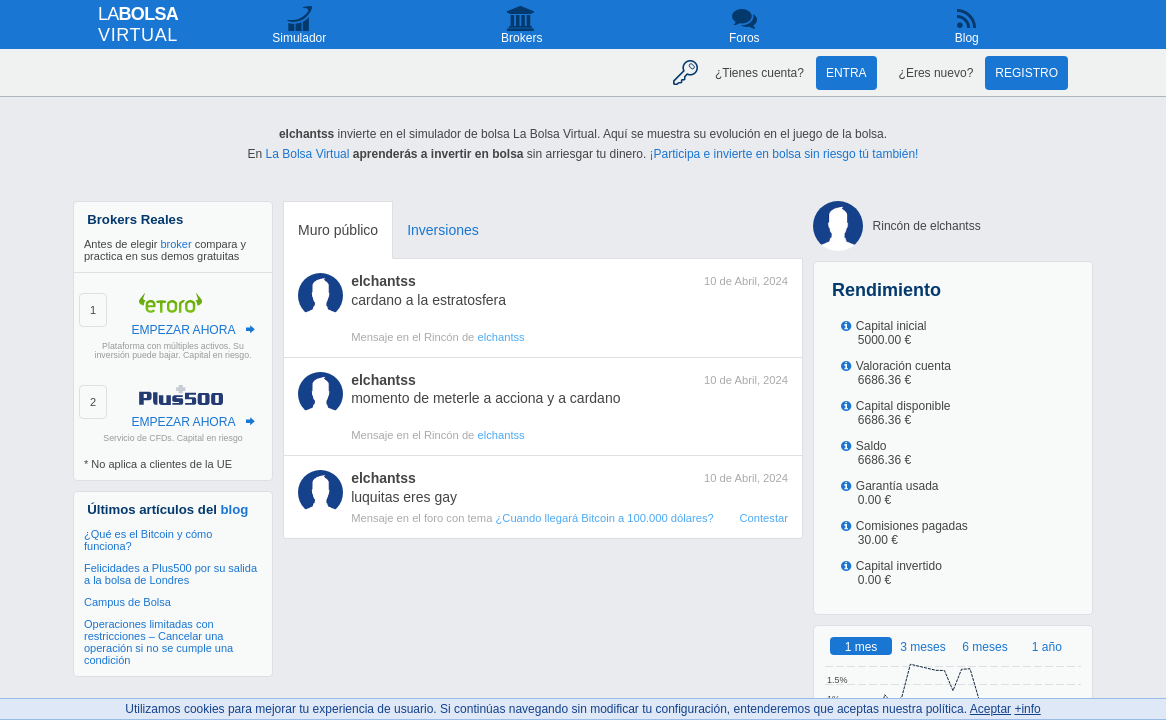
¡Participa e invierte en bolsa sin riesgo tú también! (784, 154)
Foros (744, 38)
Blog (967, 38)
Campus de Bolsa (127, 602)
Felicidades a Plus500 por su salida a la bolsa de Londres (170, 574)
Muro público (338, 230)
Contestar (763, 518)
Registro (1026, 73)
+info (1027, 709)
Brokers (521, 38)
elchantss (383, 281)
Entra (846, 73)
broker (175, 244)
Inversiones (443, 230)
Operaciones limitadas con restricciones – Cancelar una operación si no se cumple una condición (158, 642)
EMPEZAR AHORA (183, 330)
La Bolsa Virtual (308, 154)
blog (235, 509)
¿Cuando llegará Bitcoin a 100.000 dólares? (604, 518)
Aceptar (990, 709)
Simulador (299, 38)
